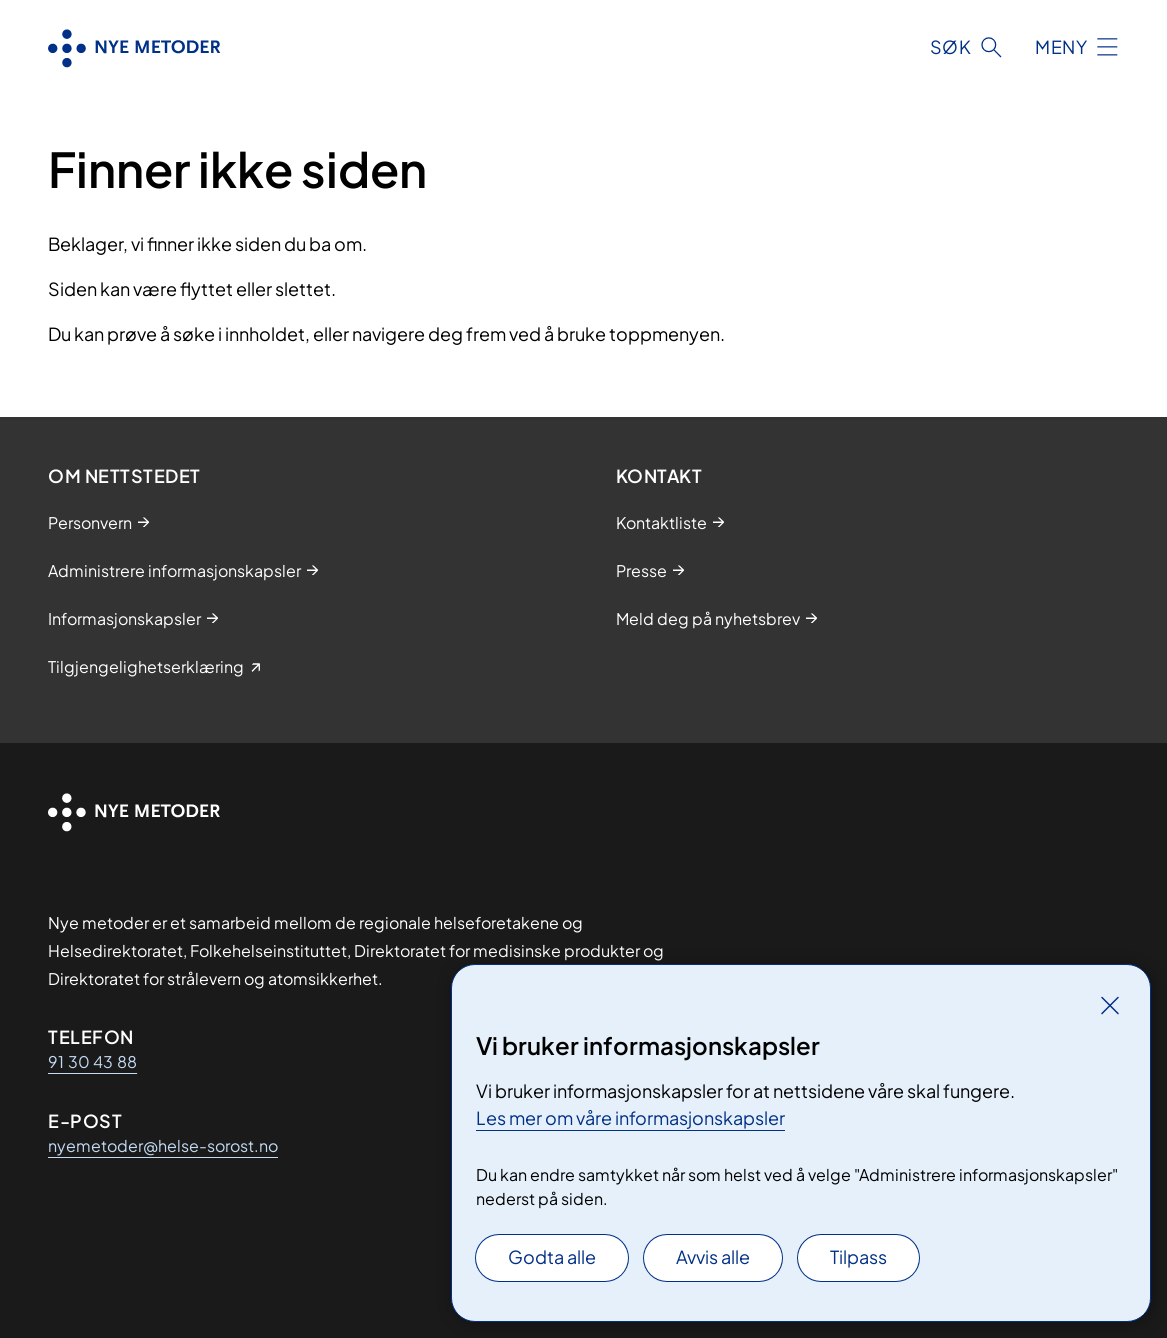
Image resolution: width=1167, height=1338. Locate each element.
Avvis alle (713, 1256)
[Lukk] (1110, 1005)
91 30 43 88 (92, 1061)
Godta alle (552, 1256)
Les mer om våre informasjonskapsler (630, 1117)
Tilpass (858, 1256)
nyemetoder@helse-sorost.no (163, 1145)
